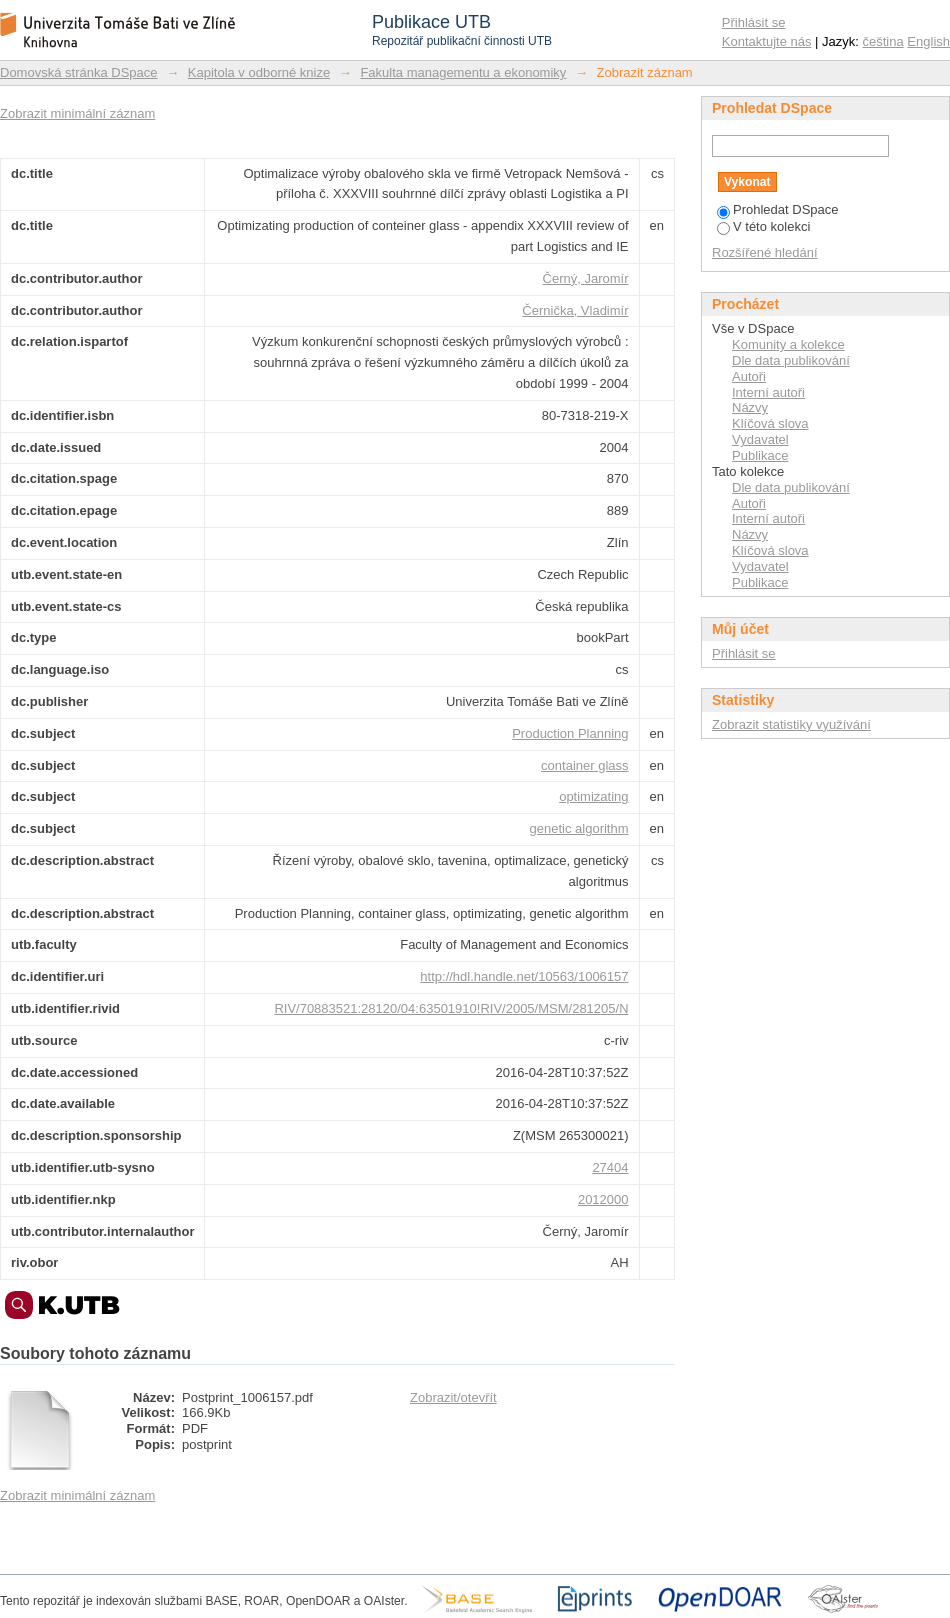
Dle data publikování (791, 360)
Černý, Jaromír (586, 278)
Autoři (749, 376)
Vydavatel (760, 439)
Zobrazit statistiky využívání (791, 724)
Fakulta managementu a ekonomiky (463, 72)
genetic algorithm (579, 828)
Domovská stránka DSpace (79, 72)
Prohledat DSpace (778, 209)
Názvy (750, 407)
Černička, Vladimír (575, 310)
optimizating (593, 796)
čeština (883, 41)
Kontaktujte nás (767, 41)
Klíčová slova (770, 423)
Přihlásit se (754, 22)
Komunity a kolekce (788, 344)
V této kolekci (763, 226)
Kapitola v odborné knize (259, 72)
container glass (584, 765)
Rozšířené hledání (765, 252)
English (928, 41)
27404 (610, 1167)
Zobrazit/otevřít (453, 1397)
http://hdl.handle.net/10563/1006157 (524, 976)
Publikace (760, 455)
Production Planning (570, 733)
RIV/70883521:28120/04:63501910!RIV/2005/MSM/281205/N (451, 1008)
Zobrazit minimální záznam (77, 113)
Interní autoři (768, 392)
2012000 (603, 1199)
